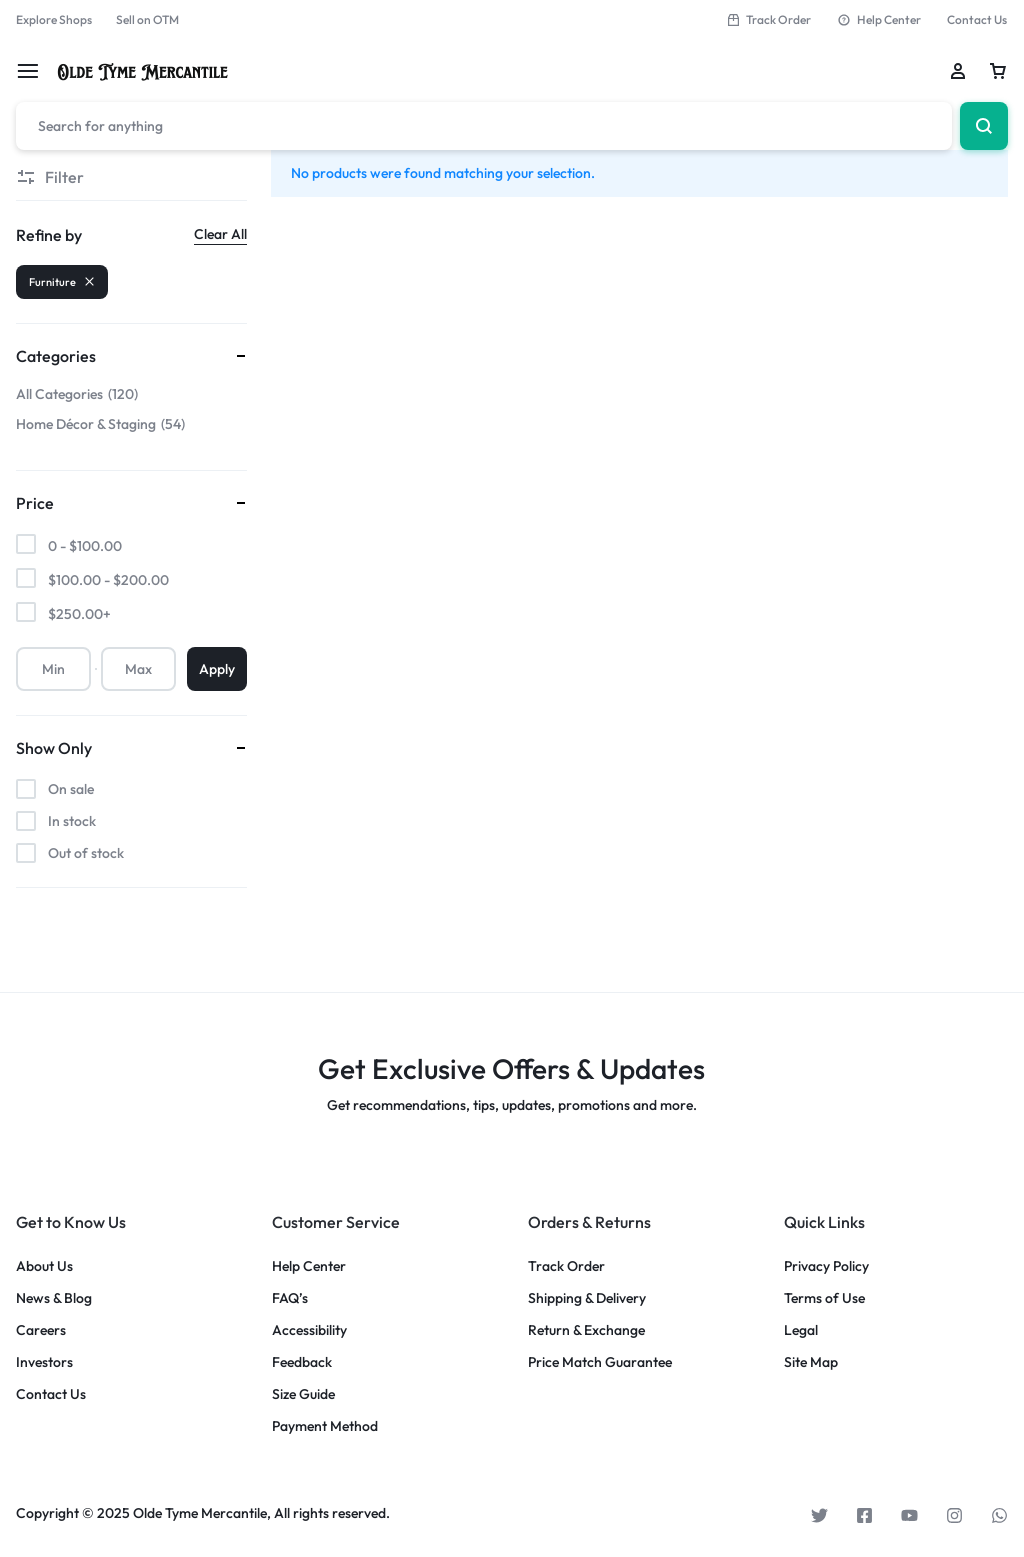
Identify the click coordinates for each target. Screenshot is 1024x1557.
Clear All (220, 234)
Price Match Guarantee (600, 1362)
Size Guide (303, 1394)
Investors (44, 1362)
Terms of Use (824, 1298)
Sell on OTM (147, 19)
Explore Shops (54, 19)
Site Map (811, 1362)
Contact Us (977, 19)
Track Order (768, 19)
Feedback (302, 1362)
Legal (801, 1330)
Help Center (879, 19)
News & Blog (54, 1298)
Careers (41, 1330)
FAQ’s (290, 1298)
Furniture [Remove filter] (62, 282)
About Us (44, 1266)
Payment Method (325, 1426)
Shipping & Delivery (587, 1298)
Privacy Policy (826, 1266)
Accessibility (309, 1330)
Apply (217, 669)
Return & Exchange (586, 1330)
